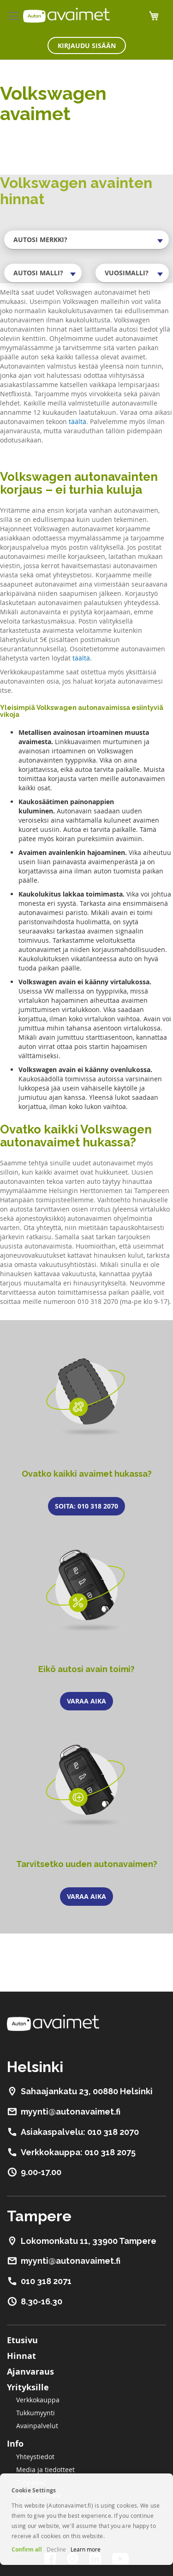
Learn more (86, 2549)
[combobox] (86, 239)
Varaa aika (86, 1701)
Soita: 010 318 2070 (86, 1506)
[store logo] (66, 15)
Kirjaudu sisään (87, 45)
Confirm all (27, 2549)
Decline (56, 2549)
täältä (77, 421)
